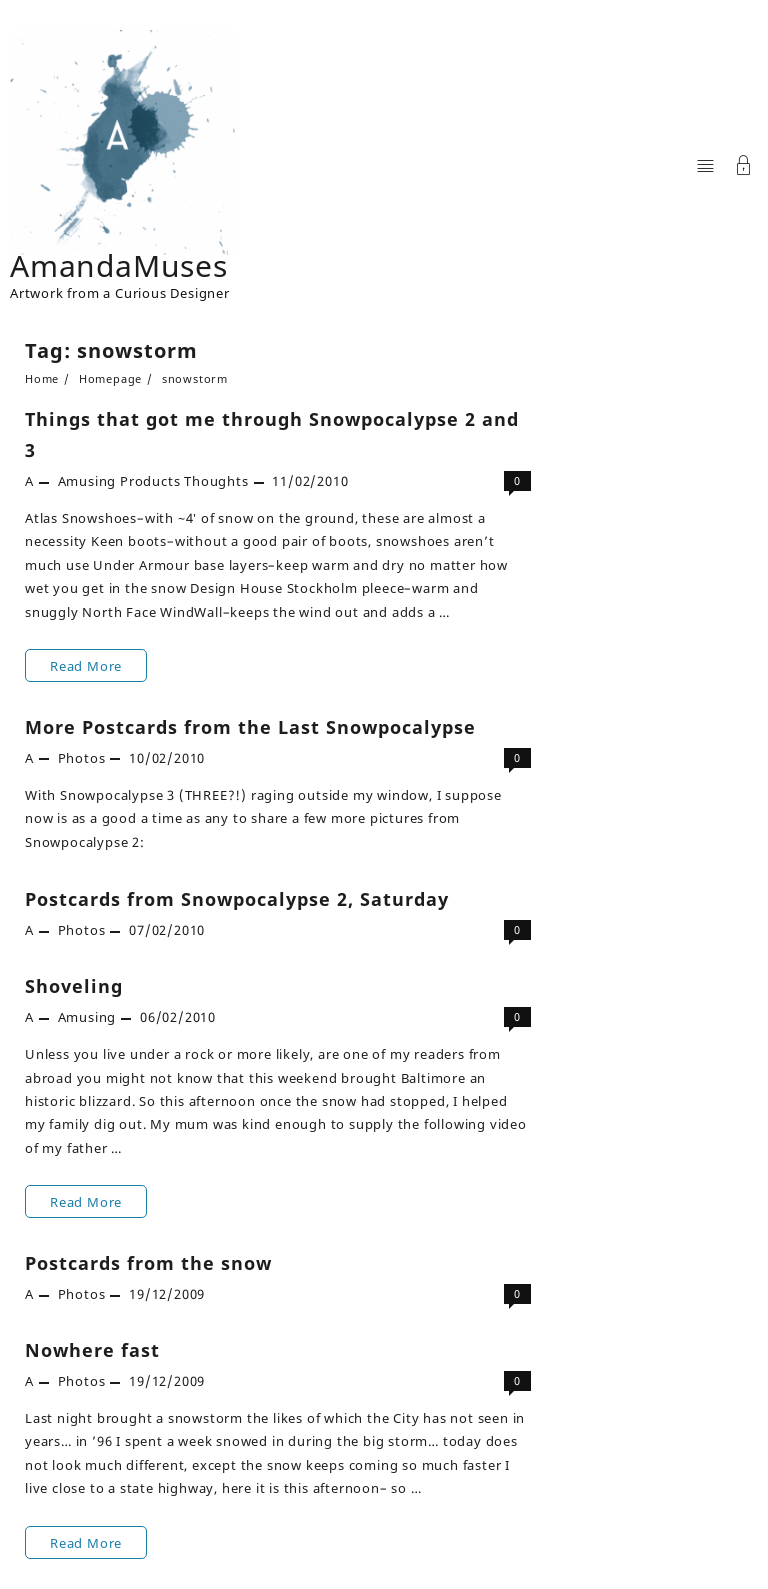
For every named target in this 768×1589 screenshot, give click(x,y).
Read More (98, 665)
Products (150, 481)
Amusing (87, 481)
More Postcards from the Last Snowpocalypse (250, 727)
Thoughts (216, 481)
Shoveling (74, 986)
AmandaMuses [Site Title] (119, 265)
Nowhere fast (92, 1350)
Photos (82, 758)
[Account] (744, 167)
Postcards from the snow (148, 1263)
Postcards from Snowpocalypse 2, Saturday (237, 899)
